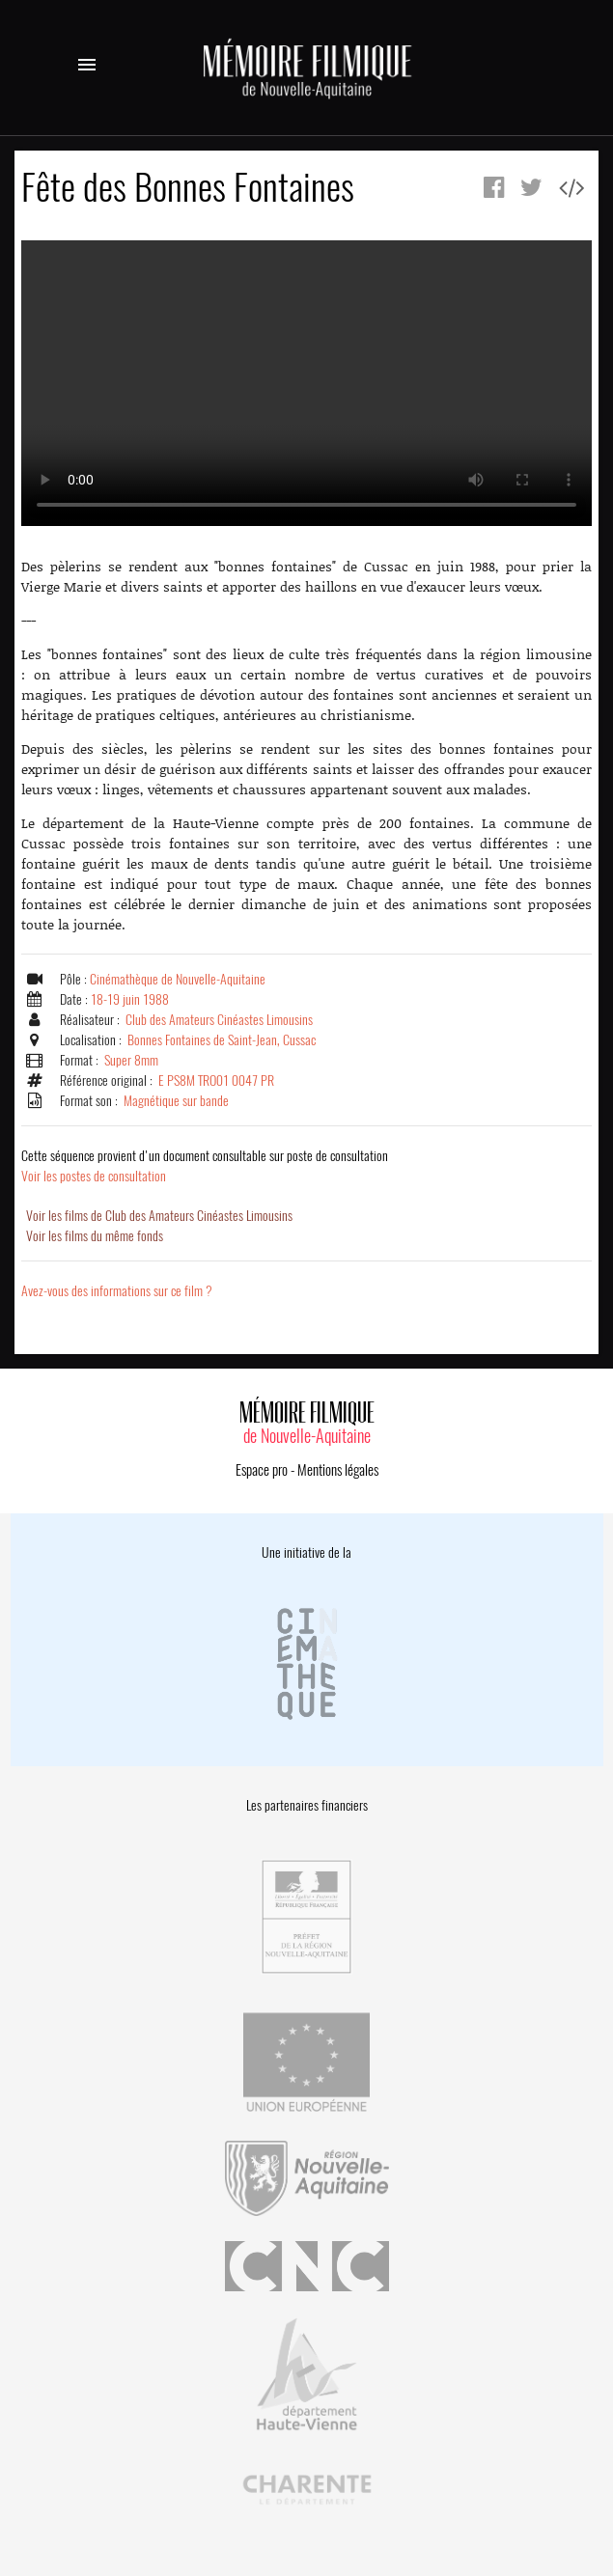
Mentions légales (337, 1470)
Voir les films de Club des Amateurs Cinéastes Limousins (159, 1215)
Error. (306, 383)
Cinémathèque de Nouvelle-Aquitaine (177, 979)
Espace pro (262, 1470)
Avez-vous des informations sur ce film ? (116, 1291)
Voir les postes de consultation (204, 1166)
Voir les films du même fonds (94, 1236)
